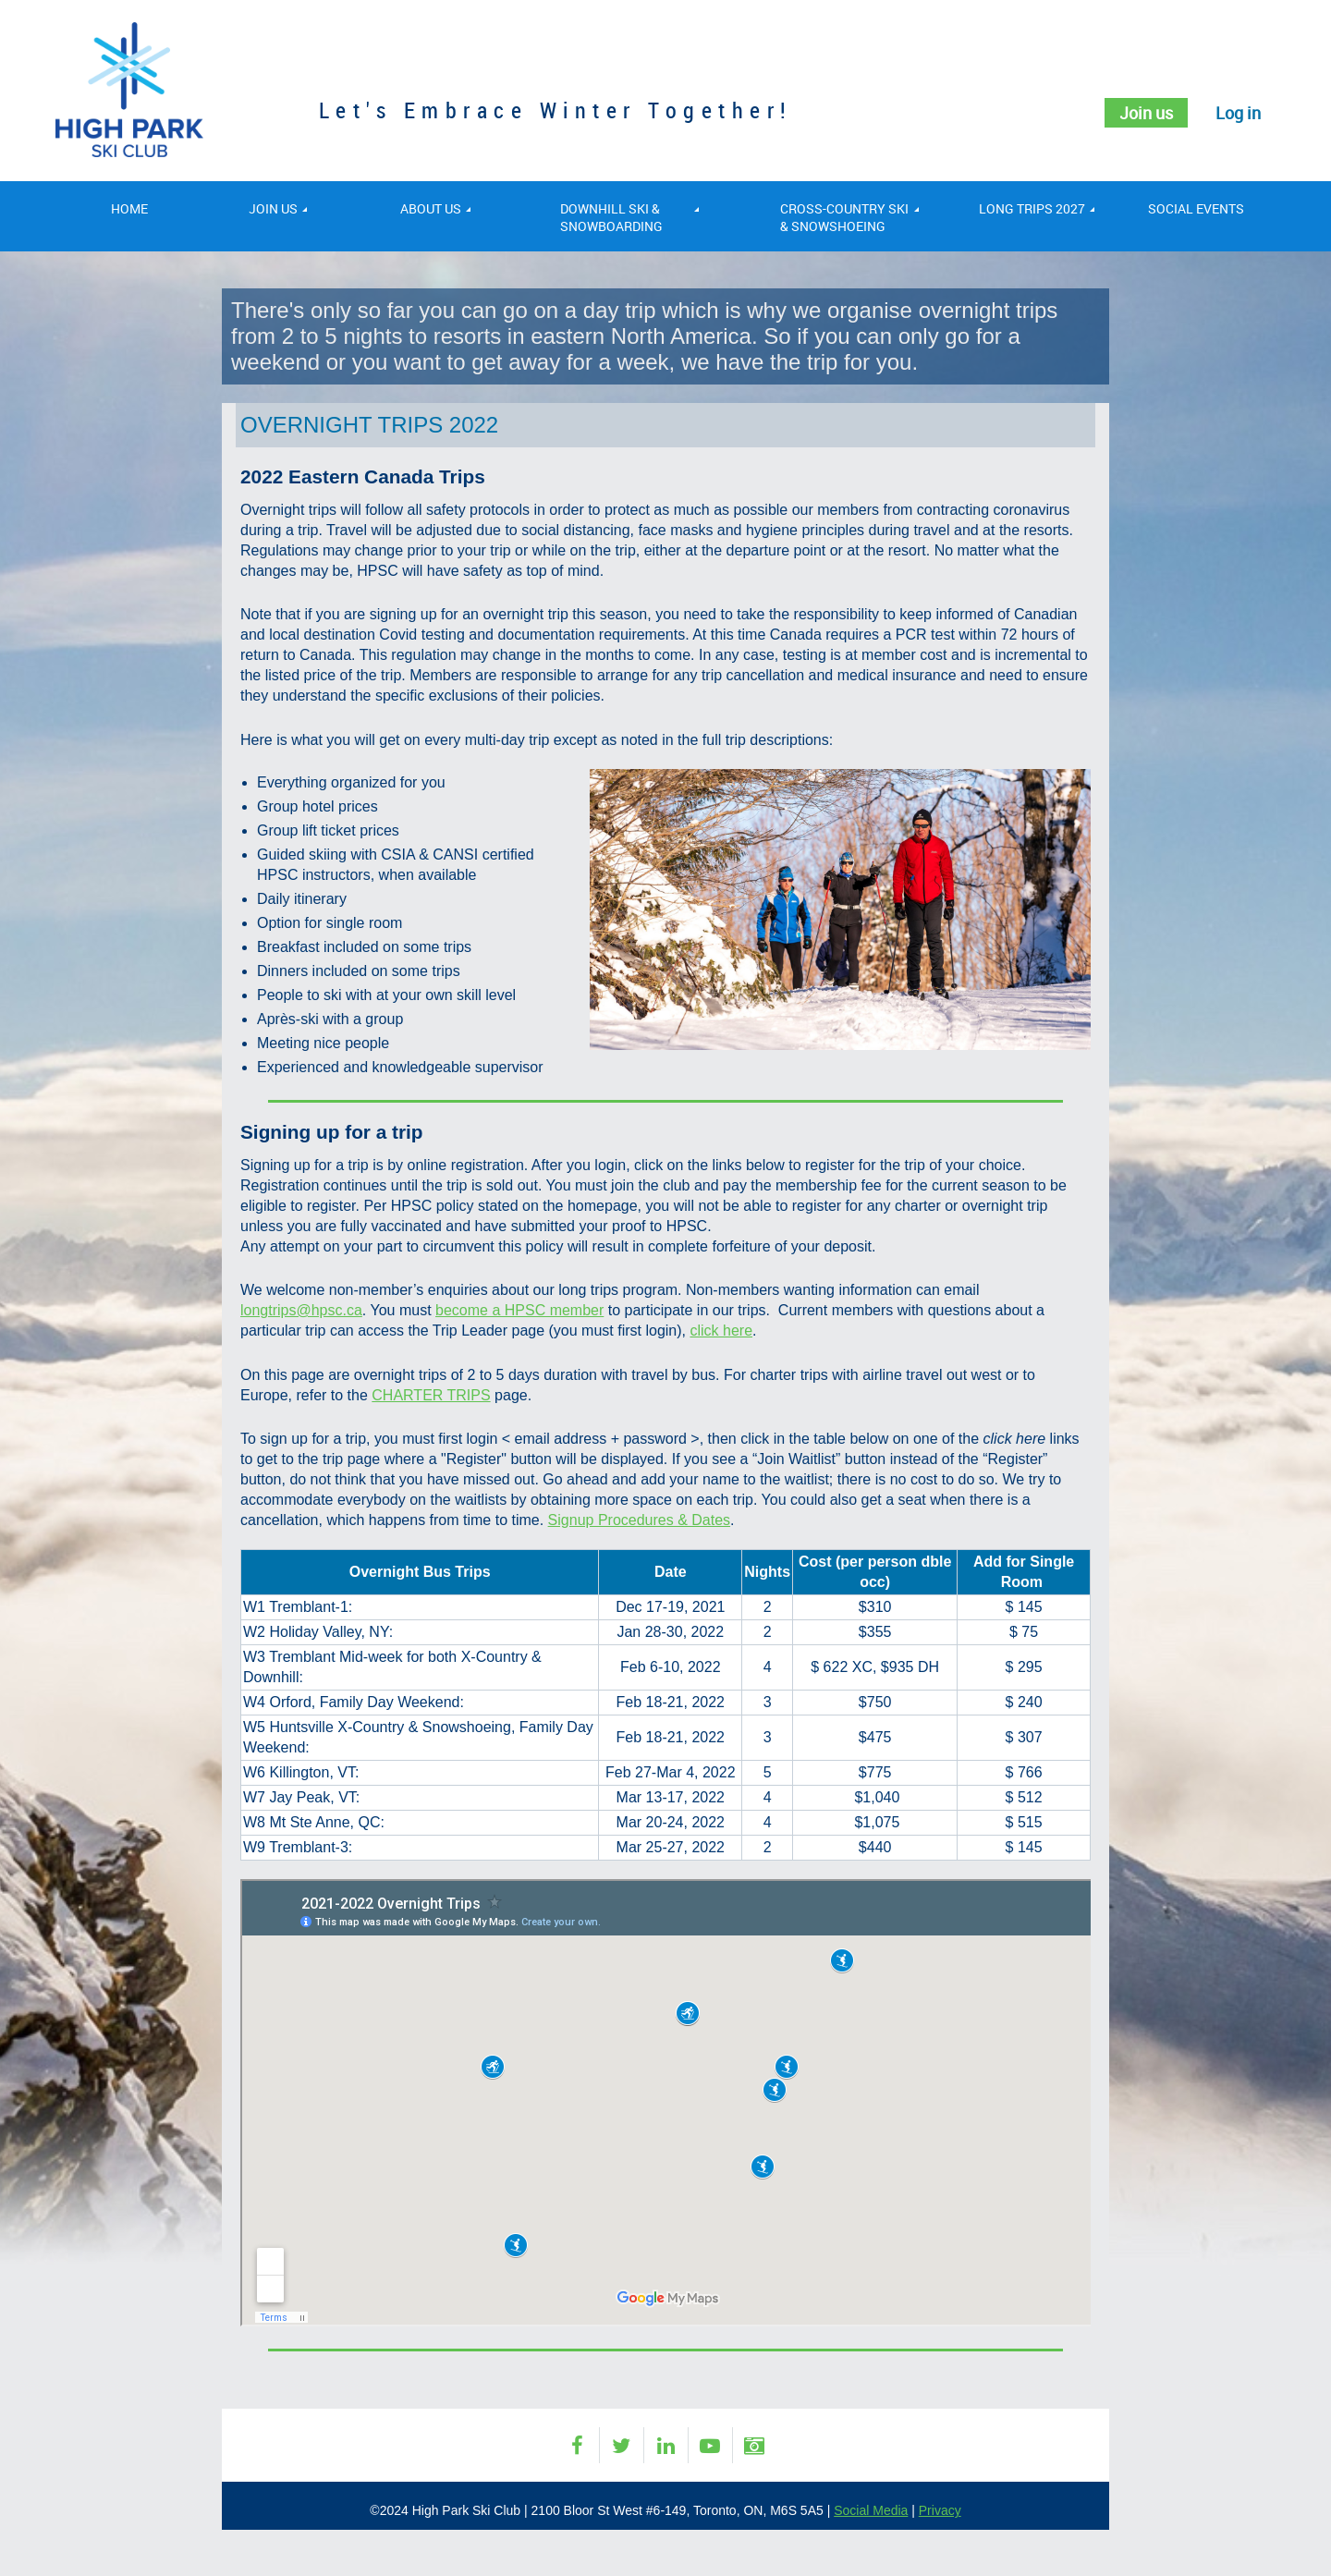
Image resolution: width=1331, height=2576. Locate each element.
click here (721, 1330)
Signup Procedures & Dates (639, 1520)
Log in (1238, 113)
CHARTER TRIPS (431, 1395)
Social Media (871, 2510)
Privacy (940, 2510)
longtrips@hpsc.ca (301, 1310)
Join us (1146, 113)
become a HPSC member (519, 1310)
